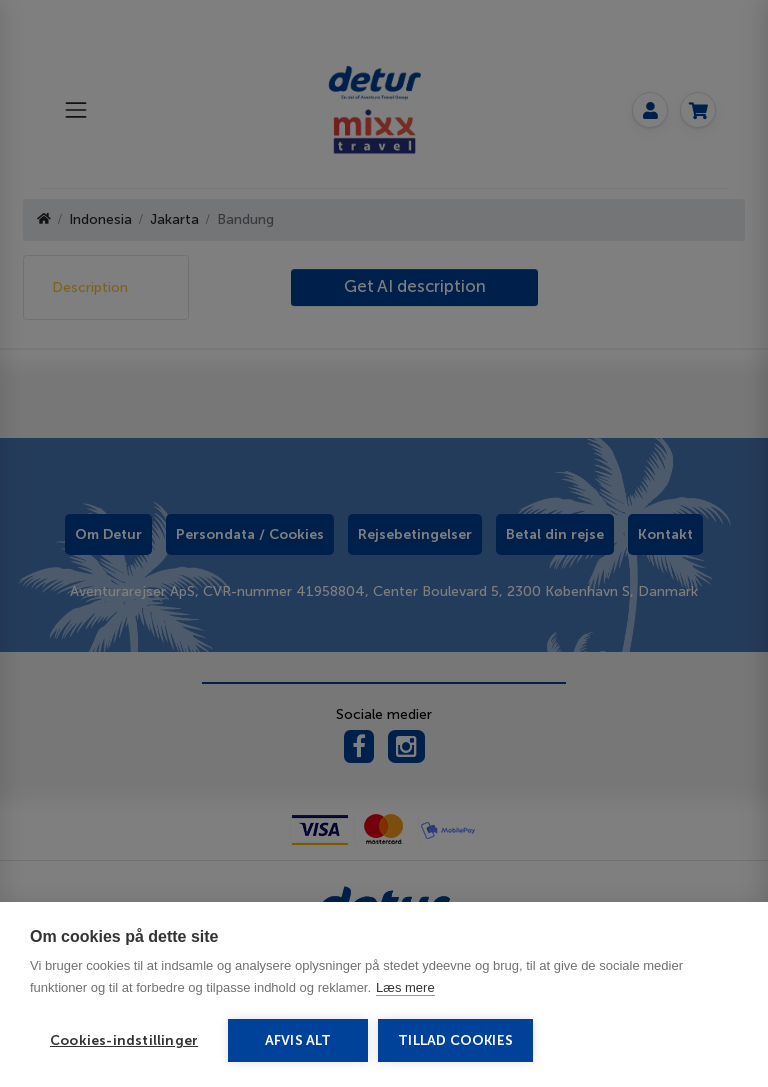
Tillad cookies (455, 1040)
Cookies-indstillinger (124, 1040)
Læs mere (405, 987)
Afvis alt (298, 1040)
